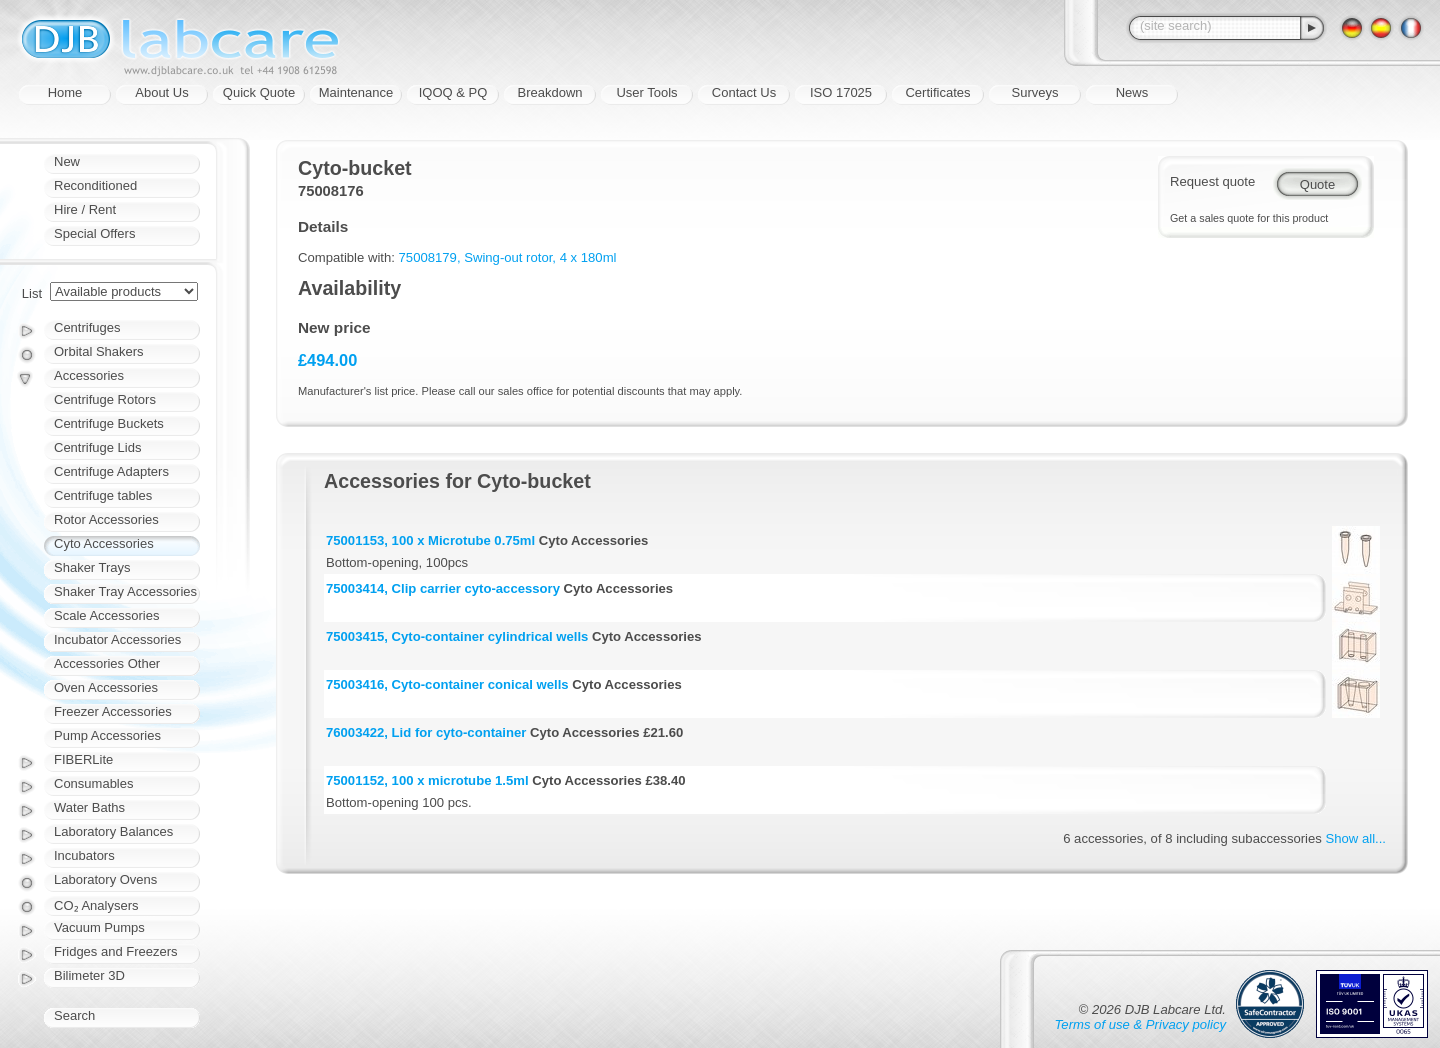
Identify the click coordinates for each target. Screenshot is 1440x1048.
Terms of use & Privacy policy (1140, 1024)
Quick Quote (259, 92)
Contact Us (744, 92)
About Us (161, 92)
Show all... (1356, 838)
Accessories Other (107, 663)
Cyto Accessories (104, 543)
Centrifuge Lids (97, 447)
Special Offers (94, 233)
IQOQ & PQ (453, 92)
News (1132, 92)
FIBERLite (83, 759)
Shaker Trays (92, 567)
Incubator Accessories (117, 639)
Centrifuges (87, 327)
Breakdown (549, 92)
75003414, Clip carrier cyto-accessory (443, 588)
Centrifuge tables (103, 495)
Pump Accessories (107, 735)
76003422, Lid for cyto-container (426, 732)
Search (74, 1015)
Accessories (89, 375)
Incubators (84, 855)
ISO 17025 (841, 92)
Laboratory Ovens (105, 879)
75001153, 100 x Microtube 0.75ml (430, 540)
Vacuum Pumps (99, 927)
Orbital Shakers (99, 351)
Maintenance (356, 92)
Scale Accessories (107, 615)
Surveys (1035, 92)
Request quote (1212, 181)
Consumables (94, 783)
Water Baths (89, 807)
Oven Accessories (106, 687)
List (32, 293)
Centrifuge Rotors (105, 399)
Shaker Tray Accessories (125, 591)
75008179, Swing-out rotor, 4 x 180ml (508, 257)
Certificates (937, 92)
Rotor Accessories (106, 519)
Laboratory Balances (113, 831)
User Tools (646, 92)
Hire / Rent (85, 209)
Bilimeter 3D (89, 975)
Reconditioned (95, 185)
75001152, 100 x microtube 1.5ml (427, 780)
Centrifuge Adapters (111, 471)
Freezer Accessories (113, 711)
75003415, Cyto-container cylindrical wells (457, 636)
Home (65, 92)
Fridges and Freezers (116, 951)
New (67, 161)
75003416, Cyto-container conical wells (447, 684)
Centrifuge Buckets (109, 423)
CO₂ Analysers (96, 905)
